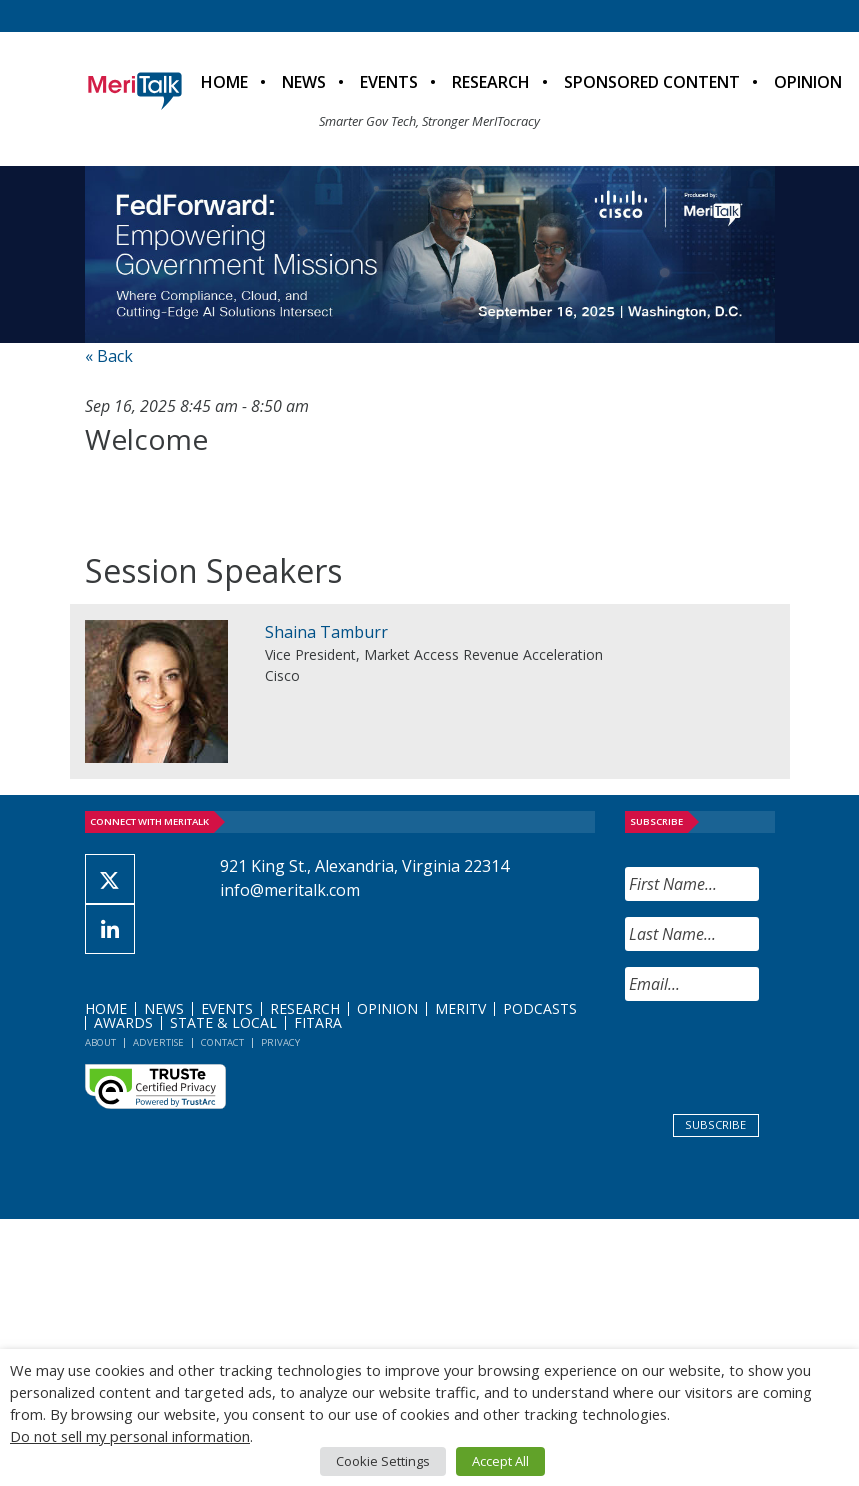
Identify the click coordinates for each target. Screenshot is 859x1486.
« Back (109, 356)
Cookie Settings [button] (383, 1461)
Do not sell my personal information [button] (130, 1436)
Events (389, 82)
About (100, 1042)
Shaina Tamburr (326, 632)
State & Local (223, 1022)
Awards (123, 1022)
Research (491, 82)
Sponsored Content (652, 82)
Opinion (808, 82)
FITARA (318, 1022)
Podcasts (540, 1008)
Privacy (280, 1042)
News (304, 82)
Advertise (158, 1042)
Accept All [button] (500, 1461)
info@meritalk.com (290, 890)
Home (224, 82)
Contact (222, 1042)
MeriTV (460, 1008)
